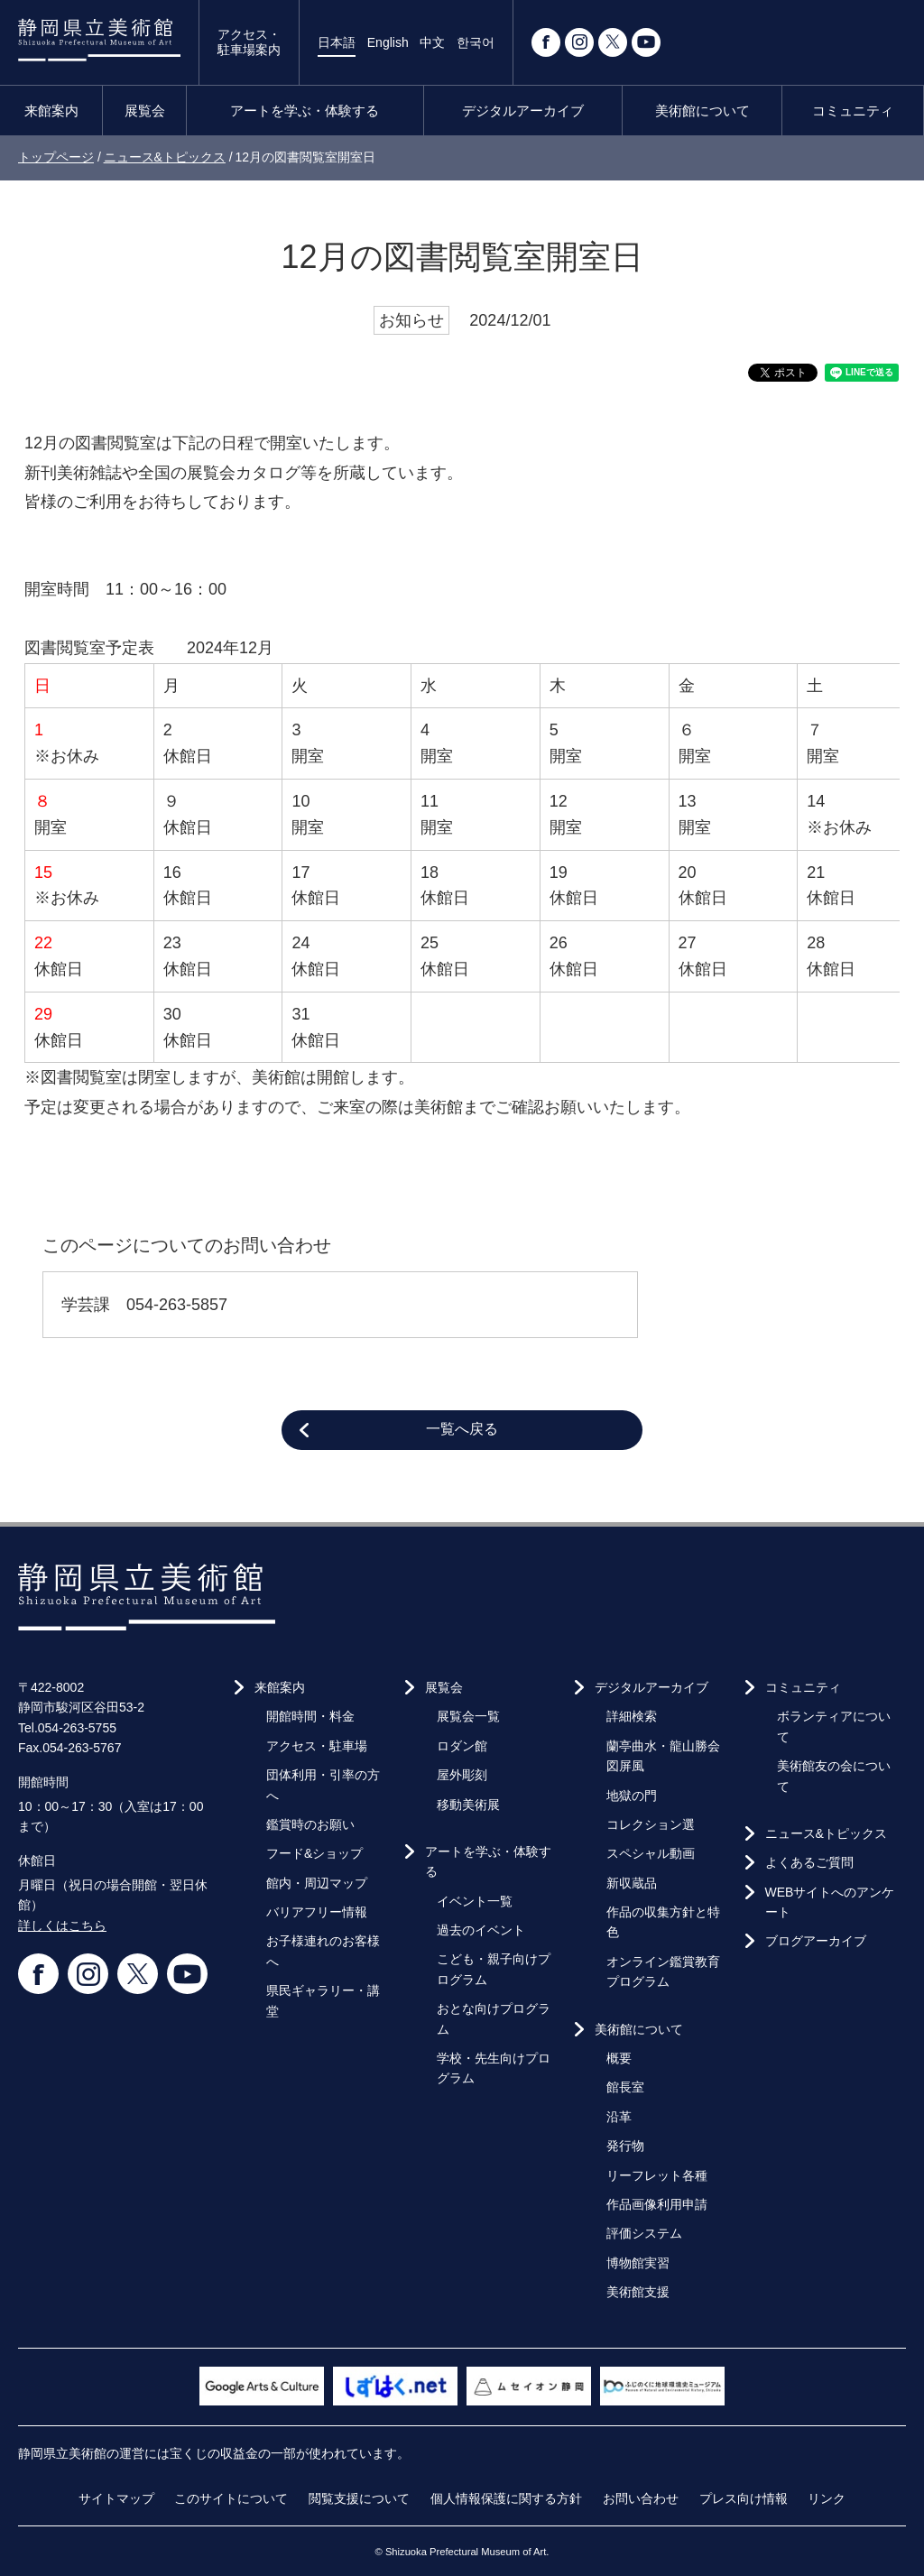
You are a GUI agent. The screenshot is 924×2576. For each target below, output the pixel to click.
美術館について (702, 110)
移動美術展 (468, 1804)
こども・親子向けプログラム (493, 1969)
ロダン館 (462, 1746)
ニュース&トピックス (165, 157)
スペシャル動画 (650, 1853)
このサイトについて (231, 2498)
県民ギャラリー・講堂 (323, 2000)
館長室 (625, 2087)
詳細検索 (631, 1716)
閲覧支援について (359, 2498)
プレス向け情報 (743, 2498)
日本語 (337, 42)
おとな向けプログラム (493, 2018)
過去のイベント (481, 1930)
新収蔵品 (631, 1883)
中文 (432, 42)
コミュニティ (852, 110)
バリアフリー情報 (316, 1912)
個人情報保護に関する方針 (506, 2498)
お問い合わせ (641, 2498)
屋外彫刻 (462, 1775)
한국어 (475, 42)
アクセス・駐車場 (316, 1746)
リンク (826, 2498)
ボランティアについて (834, 1726)
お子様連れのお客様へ (323, 1951)
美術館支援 (638, 2292)
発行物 (625, 2145)
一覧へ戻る (462, 1428)
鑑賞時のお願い (310, 1824)
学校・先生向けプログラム (493, 2068)
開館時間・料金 (310, 1716)
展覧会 (145, 110)
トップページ (56, 157)
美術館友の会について (834, 1776)
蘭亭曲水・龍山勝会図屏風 (663, 1756)
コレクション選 (650, 1824)
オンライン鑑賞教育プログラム (663, 1971)
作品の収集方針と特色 (663, 1922)
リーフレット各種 (656, 2175)
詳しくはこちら (62, 1925)
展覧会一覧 (468, 1716)
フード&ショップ (314, 1853)
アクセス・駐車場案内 (249, 42)
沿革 (619, 2117)
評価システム (644, 2233)
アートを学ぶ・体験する (304, 110)
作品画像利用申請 (656, 2204)
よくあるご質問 (809, 1862)
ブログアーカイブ (815, 1941)
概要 (619, 2058)
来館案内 (51, 110)
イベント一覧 (475, 1901)
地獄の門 (631, 1795)
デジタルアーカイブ (523, 110)
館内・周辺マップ (316, 1883)
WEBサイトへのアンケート (830, 1902)
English (388, 42)
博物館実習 (638, 2263)
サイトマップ (116, 2498)
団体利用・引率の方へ (323, 1785)
